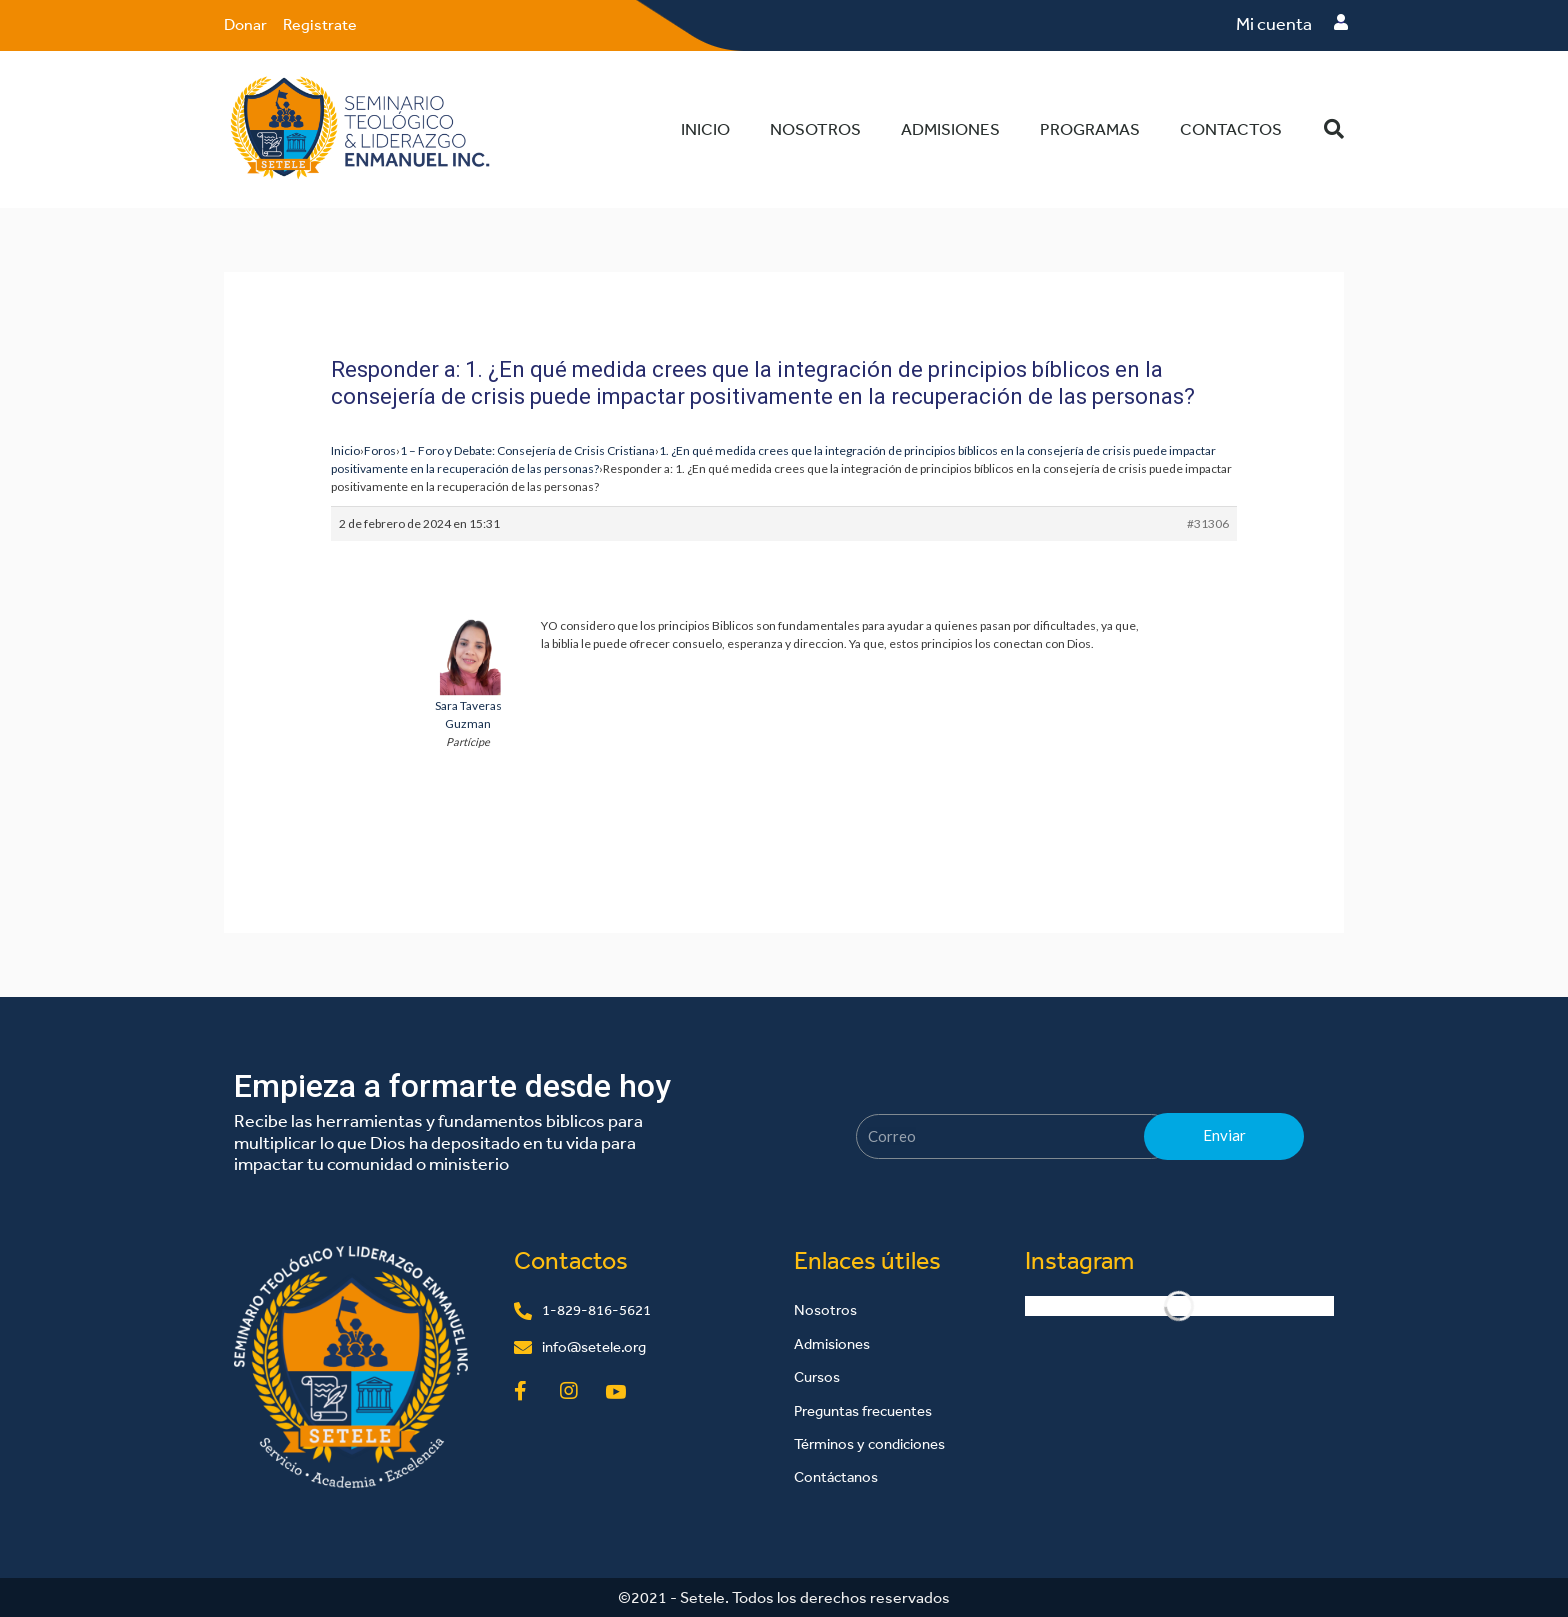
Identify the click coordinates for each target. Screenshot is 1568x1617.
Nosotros (815, 128)
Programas (1090, 128)
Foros (380, 449)
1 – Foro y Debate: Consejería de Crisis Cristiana (527, 449)
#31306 (1208, 522)
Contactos (1231, 128)
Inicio (705, 128)
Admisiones (950, 128)
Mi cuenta (1274, 23)
